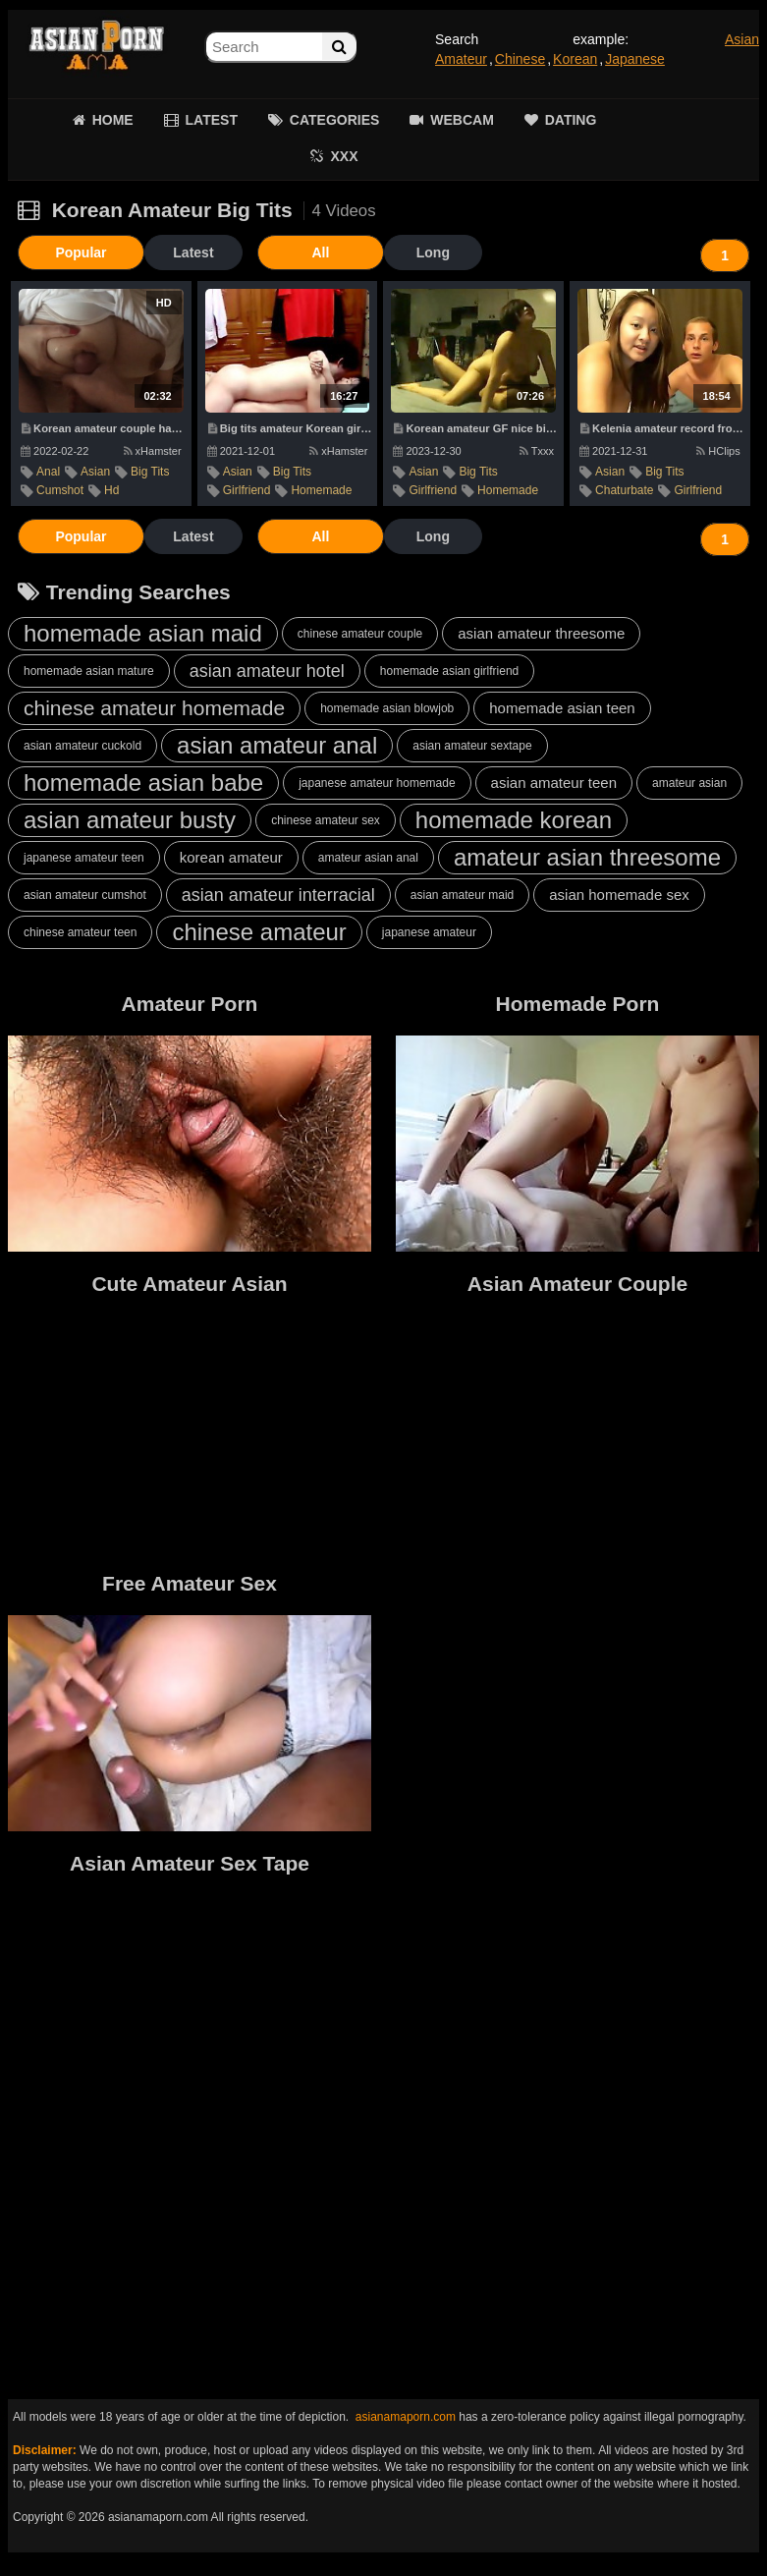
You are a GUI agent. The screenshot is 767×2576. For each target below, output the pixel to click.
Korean (575, 59)
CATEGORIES (335, 120)
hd (111, 490)
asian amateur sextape (471, 746)
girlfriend (247, 490)
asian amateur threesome (541, 633)
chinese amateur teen (80, 932)
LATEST (212, 120)
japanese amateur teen (84, 858)
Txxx (537, 451)
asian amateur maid (462, 895)
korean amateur (231, 857)
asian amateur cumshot (85, 895)
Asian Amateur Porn (96, 49)
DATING (571, 120)
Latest (164, 252)
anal (48, 471)
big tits (150, 471)
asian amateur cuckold (82, 746)
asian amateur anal (277, 745)
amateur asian (689, 783)
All (278, 252)
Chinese (520, 59)
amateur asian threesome (587, 857)
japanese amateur (429, 932)
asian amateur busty (130, 820)
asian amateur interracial (278, 895)
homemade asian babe (143, 782)
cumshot (59, 490)
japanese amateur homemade (377, 783)
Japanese (635, 59)
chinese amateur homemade (154, 708)
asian (95, 471)
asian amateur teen (554, 782)
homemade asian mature (89, 671)
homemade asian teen (561, 708)
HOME (113, 120)
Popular (66, 252)
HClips (718, 451)
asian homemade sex (619, 894)
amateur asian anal (368, 858)
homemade (321, 490)
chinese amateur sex (325, 820)
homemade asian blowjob (387, 708)
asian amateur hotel (267, 671)
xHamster (153, 451)
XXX (343, 156)
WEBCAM (462, 120)
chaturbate (624, 490)
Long (376, 252)
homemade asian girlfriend (449, 671)
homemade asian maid (143, 633)
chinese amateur (259, 932)
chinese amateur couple (360, 634)
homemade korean (513, 820)
